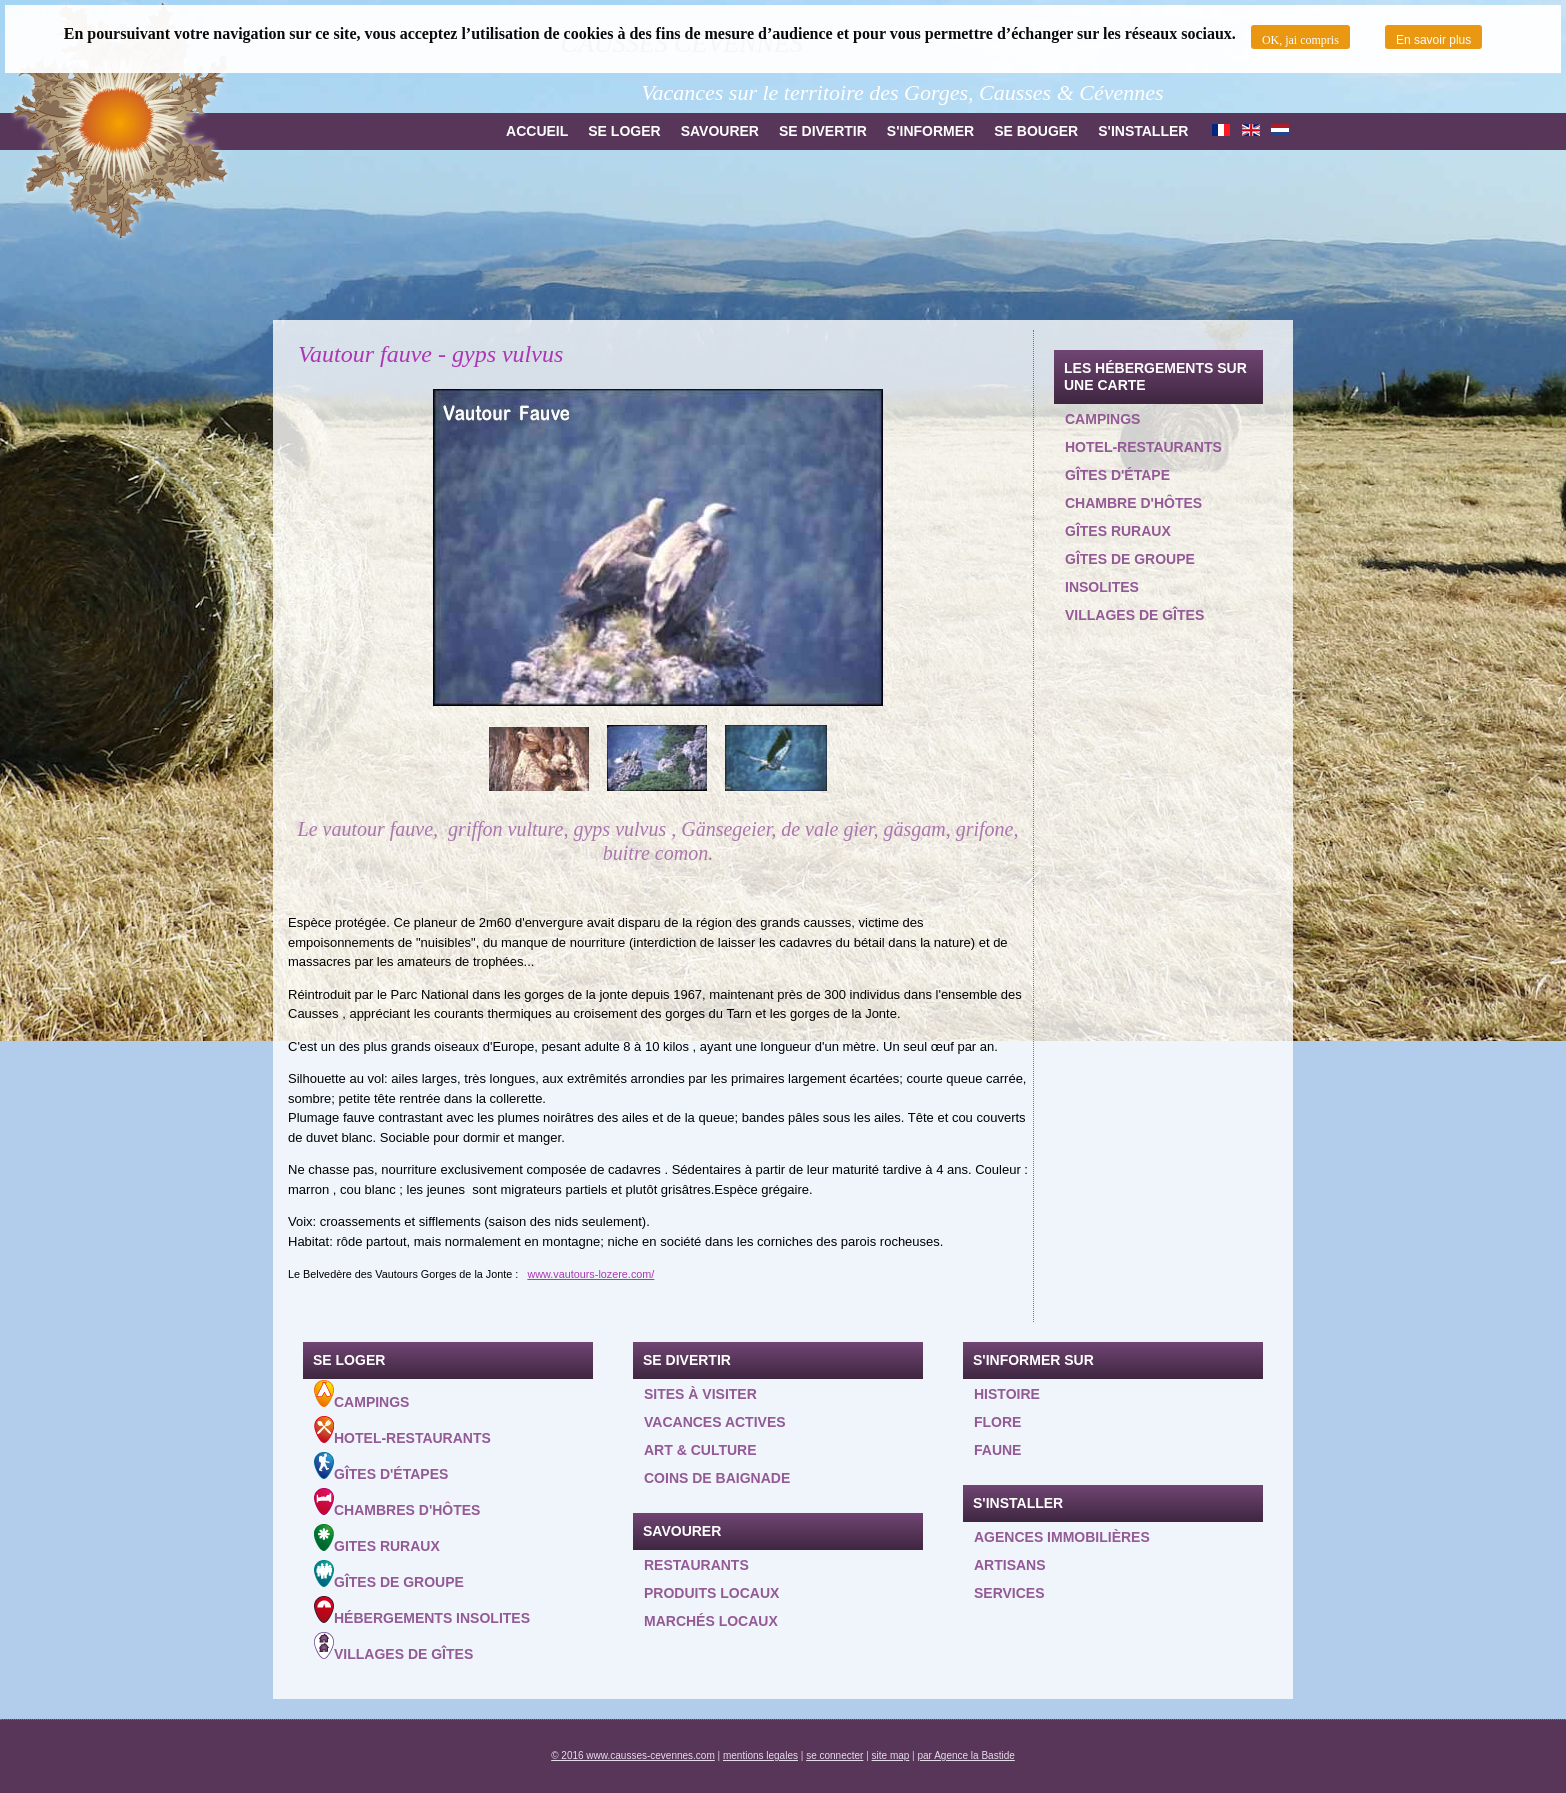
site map (891, 1755)
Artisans (1010, 1565)
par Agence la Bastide (966, 1755)
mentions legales (760, 1755)
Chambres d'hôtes (397, 1503)
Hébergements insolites (422, 1611)
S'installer (1143, 131)
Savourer (720, 131)
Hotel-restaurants (1143, 447)
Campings (1102, 419)
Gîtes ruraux (1118, 531)
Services (1009, 1593)
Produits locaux (711, 1593)
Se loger (624, 131)
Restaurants (696, 1565)
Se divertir (823, 131)
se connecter (834, 1755)
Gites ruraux (377, 1539)
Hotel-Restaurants (402, 1431)
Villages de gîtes (1134, 615)
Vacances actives (715, 1422)
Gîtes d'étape (1117, 475)
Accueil (537, 131)
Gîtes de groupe (1130, 559)
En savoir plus (1433, 40)
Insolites (1102, 587)
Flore (997, 1422)
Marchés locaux (711, 1621)
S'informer (930, 131)
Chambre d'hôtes (1133, 503)
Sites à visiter (700, 1394)
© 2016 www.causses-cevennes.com (633, 1755)
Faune (997, 1450)
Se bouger (1036, 131)
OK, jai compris (1300, 40)
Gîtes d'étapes (381, 1467)
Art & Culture (700, 1450)
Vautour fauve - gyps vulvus (430, 354)
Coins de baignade (717, 1478)
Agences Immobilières (1062, 1537)
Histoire (1007, 1394)
